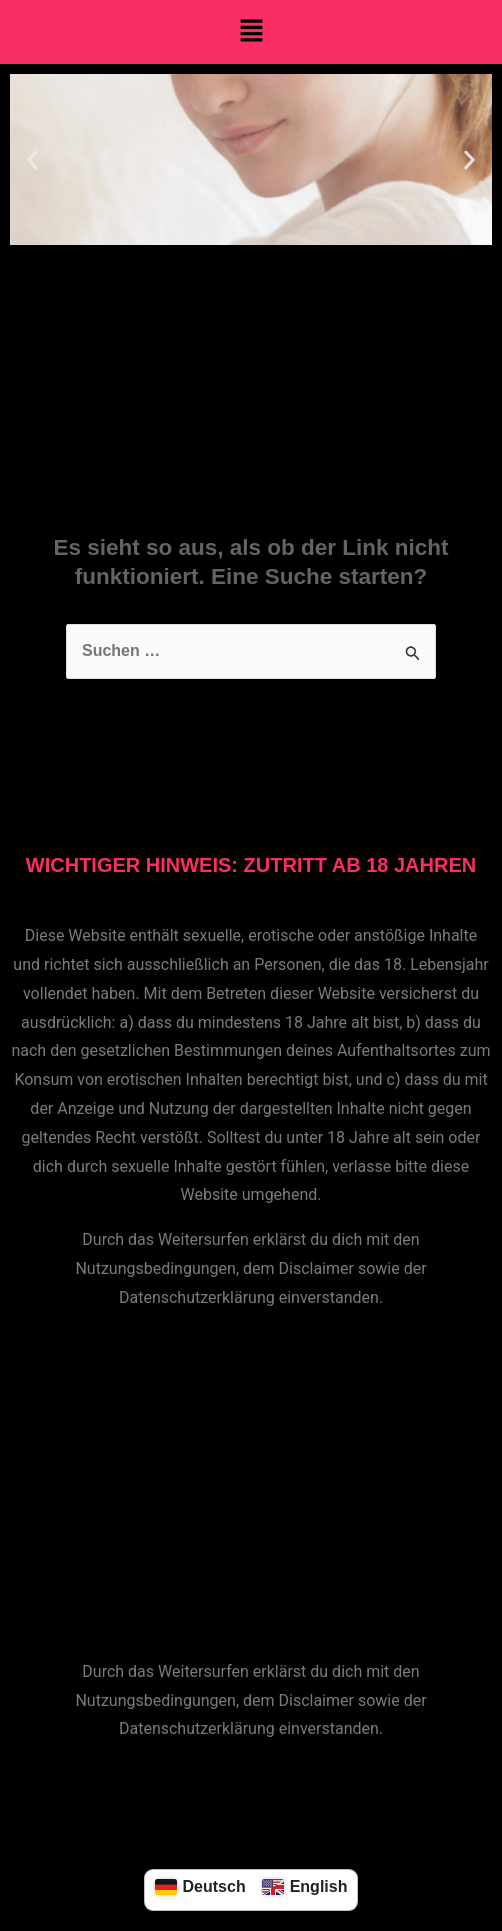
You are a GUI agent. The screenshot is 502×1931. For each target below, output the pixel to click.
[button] (251, 32)
